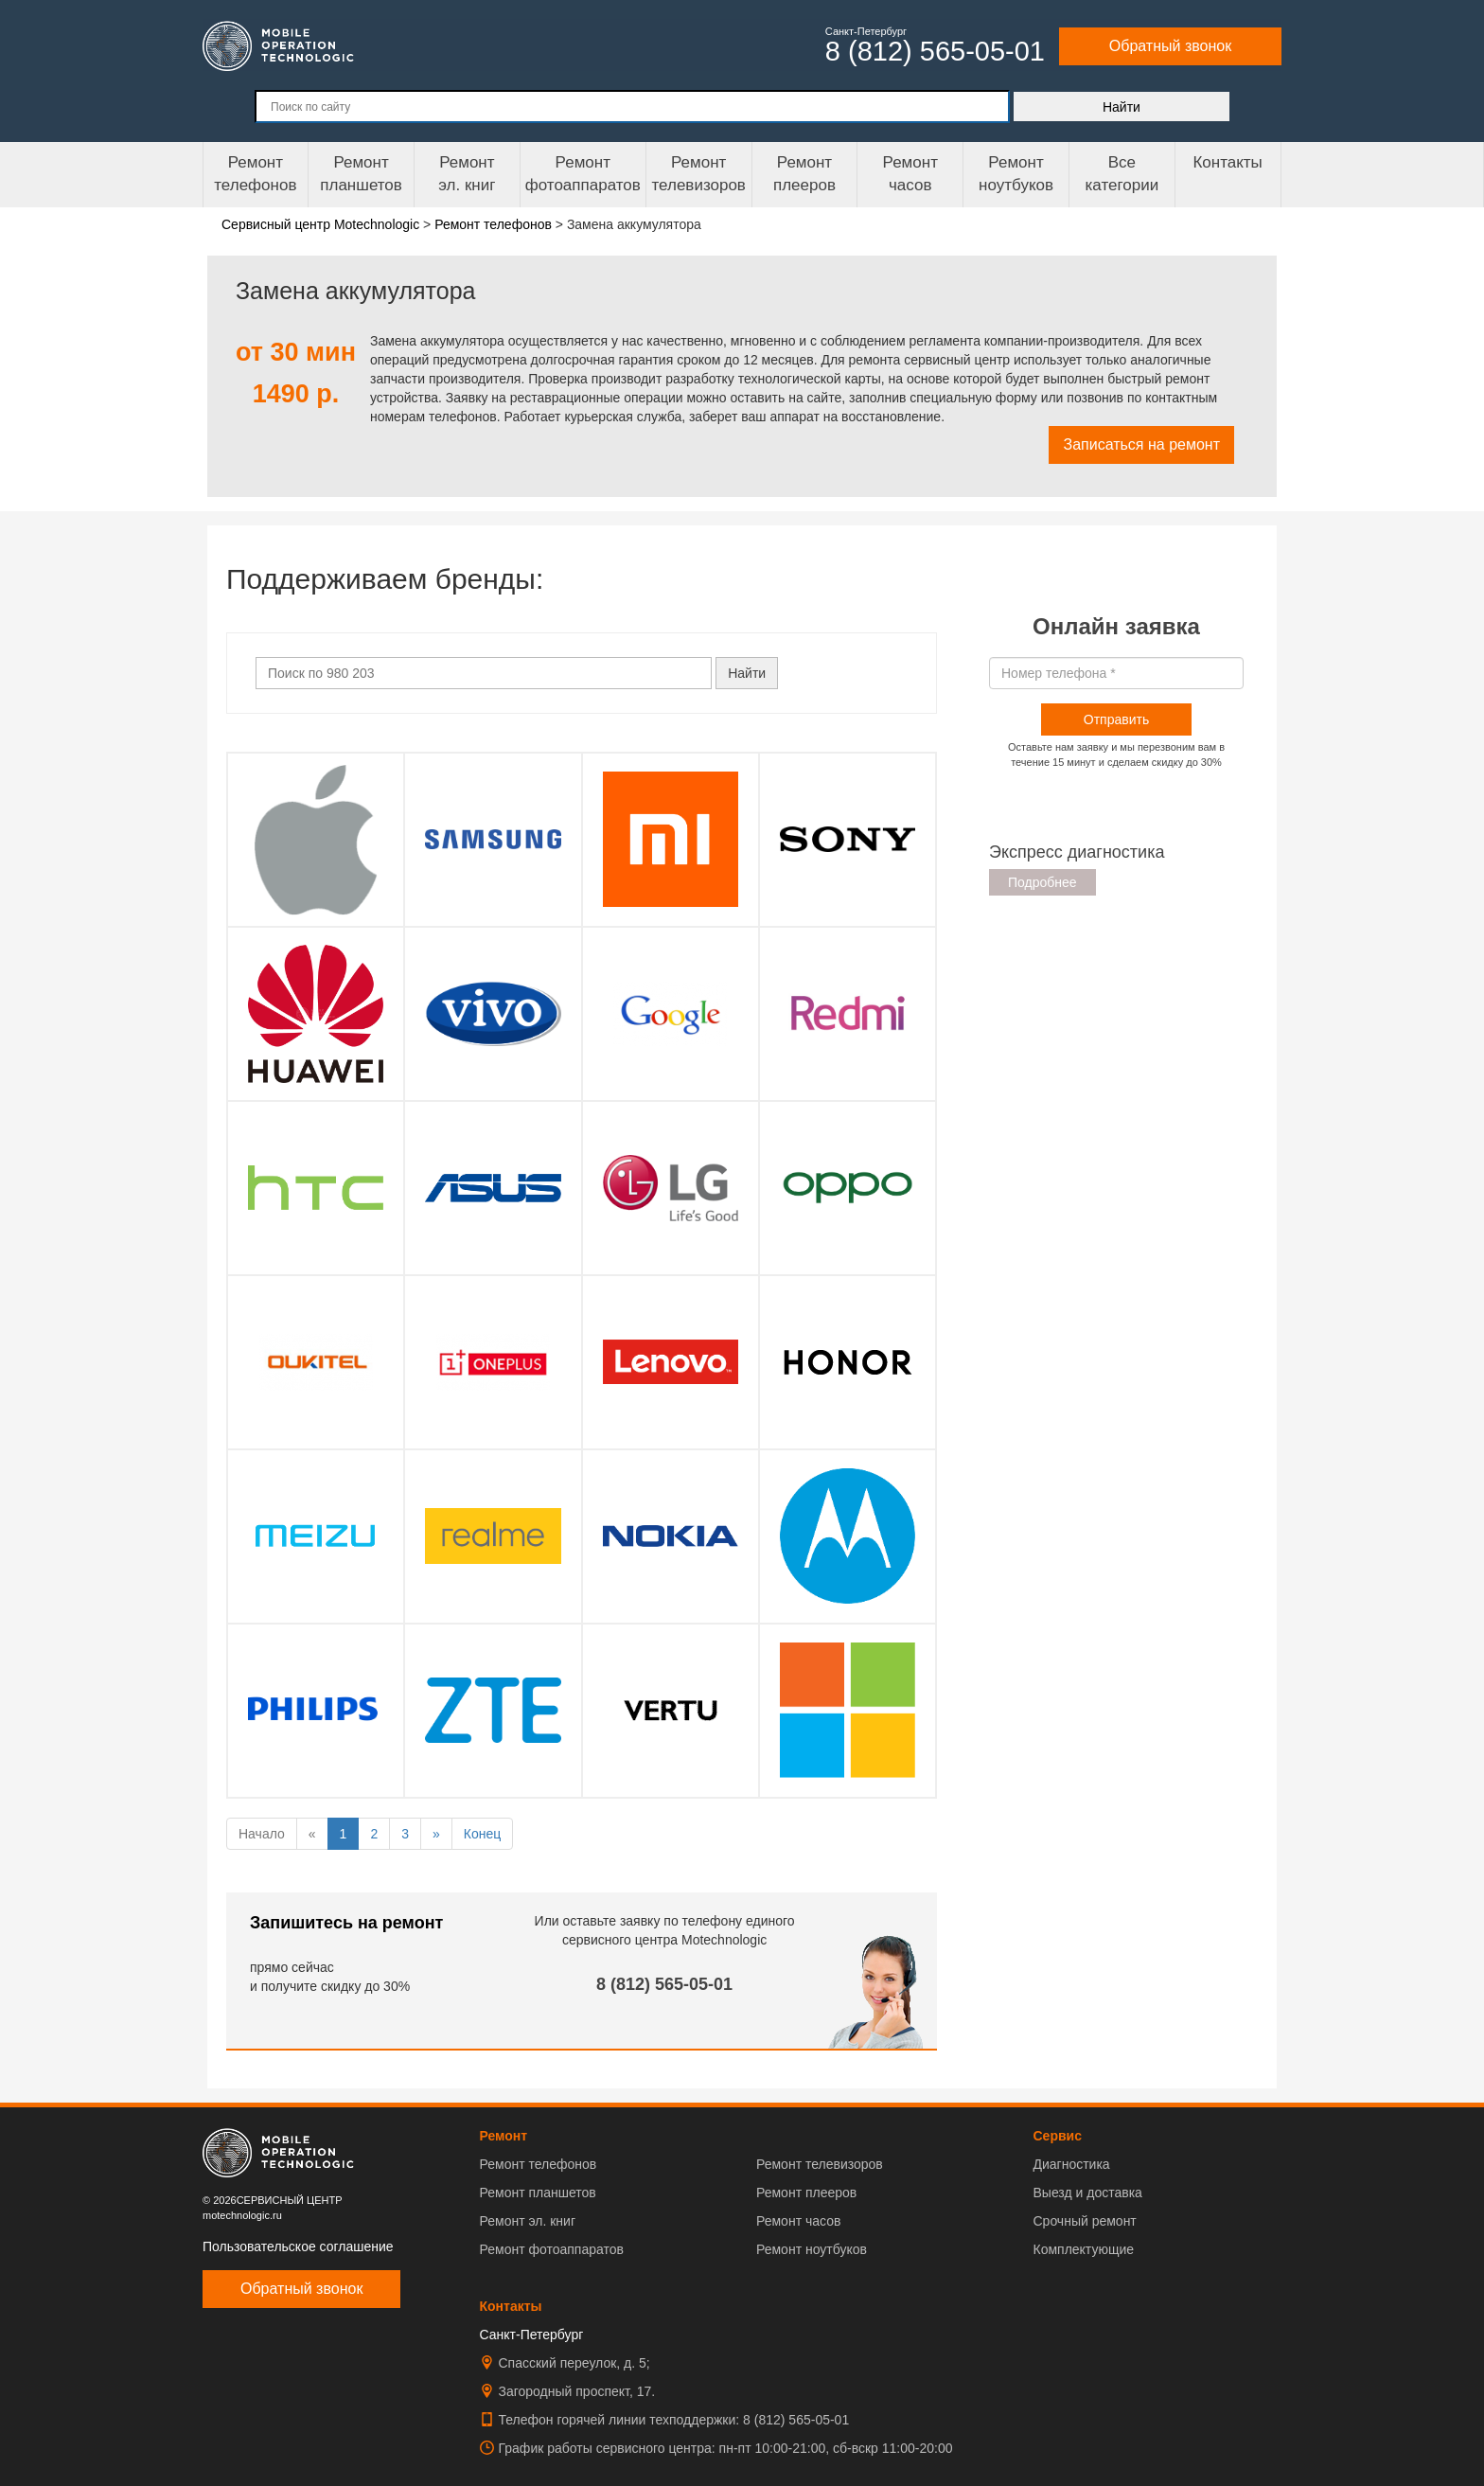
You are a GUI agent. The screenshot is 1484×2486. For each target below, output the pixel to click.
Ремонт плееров (806, 2192)
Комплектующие (1083, 2249)
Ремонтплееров (804, 173)
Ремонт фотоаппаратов (583, 173)
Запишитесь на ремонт (346, 1922)
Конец (482, 1833)
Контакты (1227, 162)
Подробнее (1042, 882)
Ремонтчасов (910, 173)
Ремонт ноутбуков (1016, 173)
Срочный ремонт (1084, 2221)
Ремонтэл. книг (466, 173)
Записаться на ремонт (1141, 444)
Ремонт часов (798, 2221)
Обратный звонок (1170, 46)
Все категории (1121, 173)
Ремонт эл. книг (528, 2221)
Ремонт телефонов (255, 173)
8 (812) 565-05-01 (664, 1984)
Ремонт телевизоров (699, 173)
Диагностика (1071, 2164)
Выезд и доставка (1087, 2192)
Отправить (1116, 719)
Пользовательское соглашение (298, 2246)
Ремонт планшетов (361, 173)
